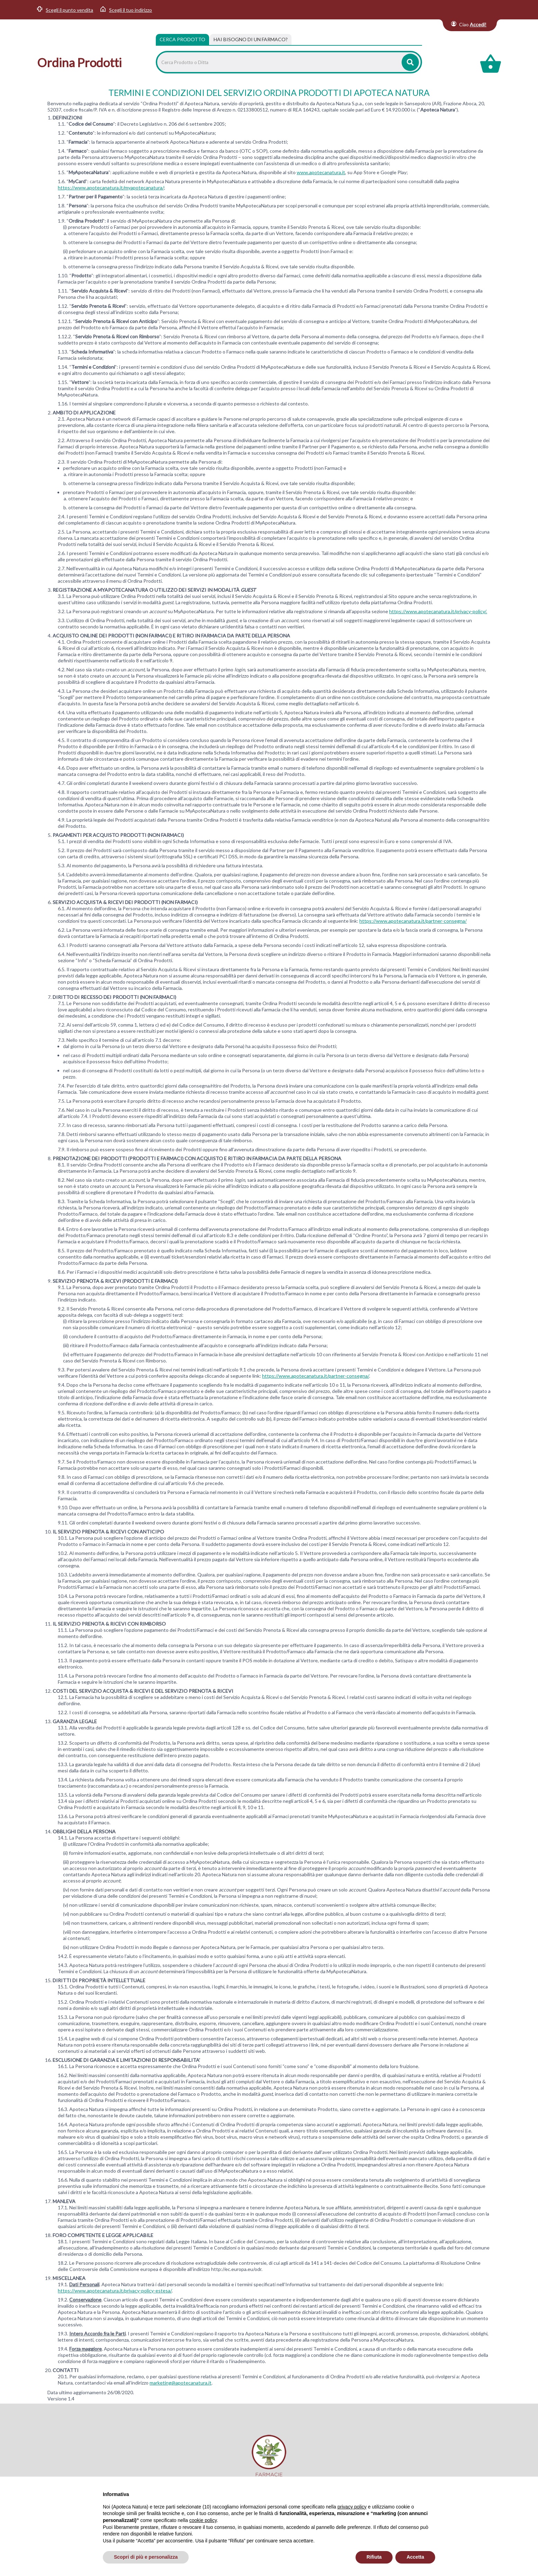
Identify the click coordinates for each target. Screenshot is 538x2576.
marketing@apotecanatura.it (181, 2383)
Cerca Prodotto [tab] (182, 39)
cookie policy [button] (203, 2520)
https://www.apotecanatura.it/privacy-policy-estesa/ (115, 2290)
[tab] (251, 39)
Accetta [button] (415, 2557)
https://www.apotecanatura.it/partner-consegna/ (413, 921)
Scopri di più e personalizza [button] (146, 2557)
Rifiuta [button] (374, 2557)
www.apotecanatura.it (321, 172)
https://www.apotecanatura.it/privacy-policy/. (438, 611)
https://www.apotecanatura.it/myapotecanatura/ (111, 187)
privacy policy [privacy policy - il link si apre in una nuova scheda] (352, 2507)
